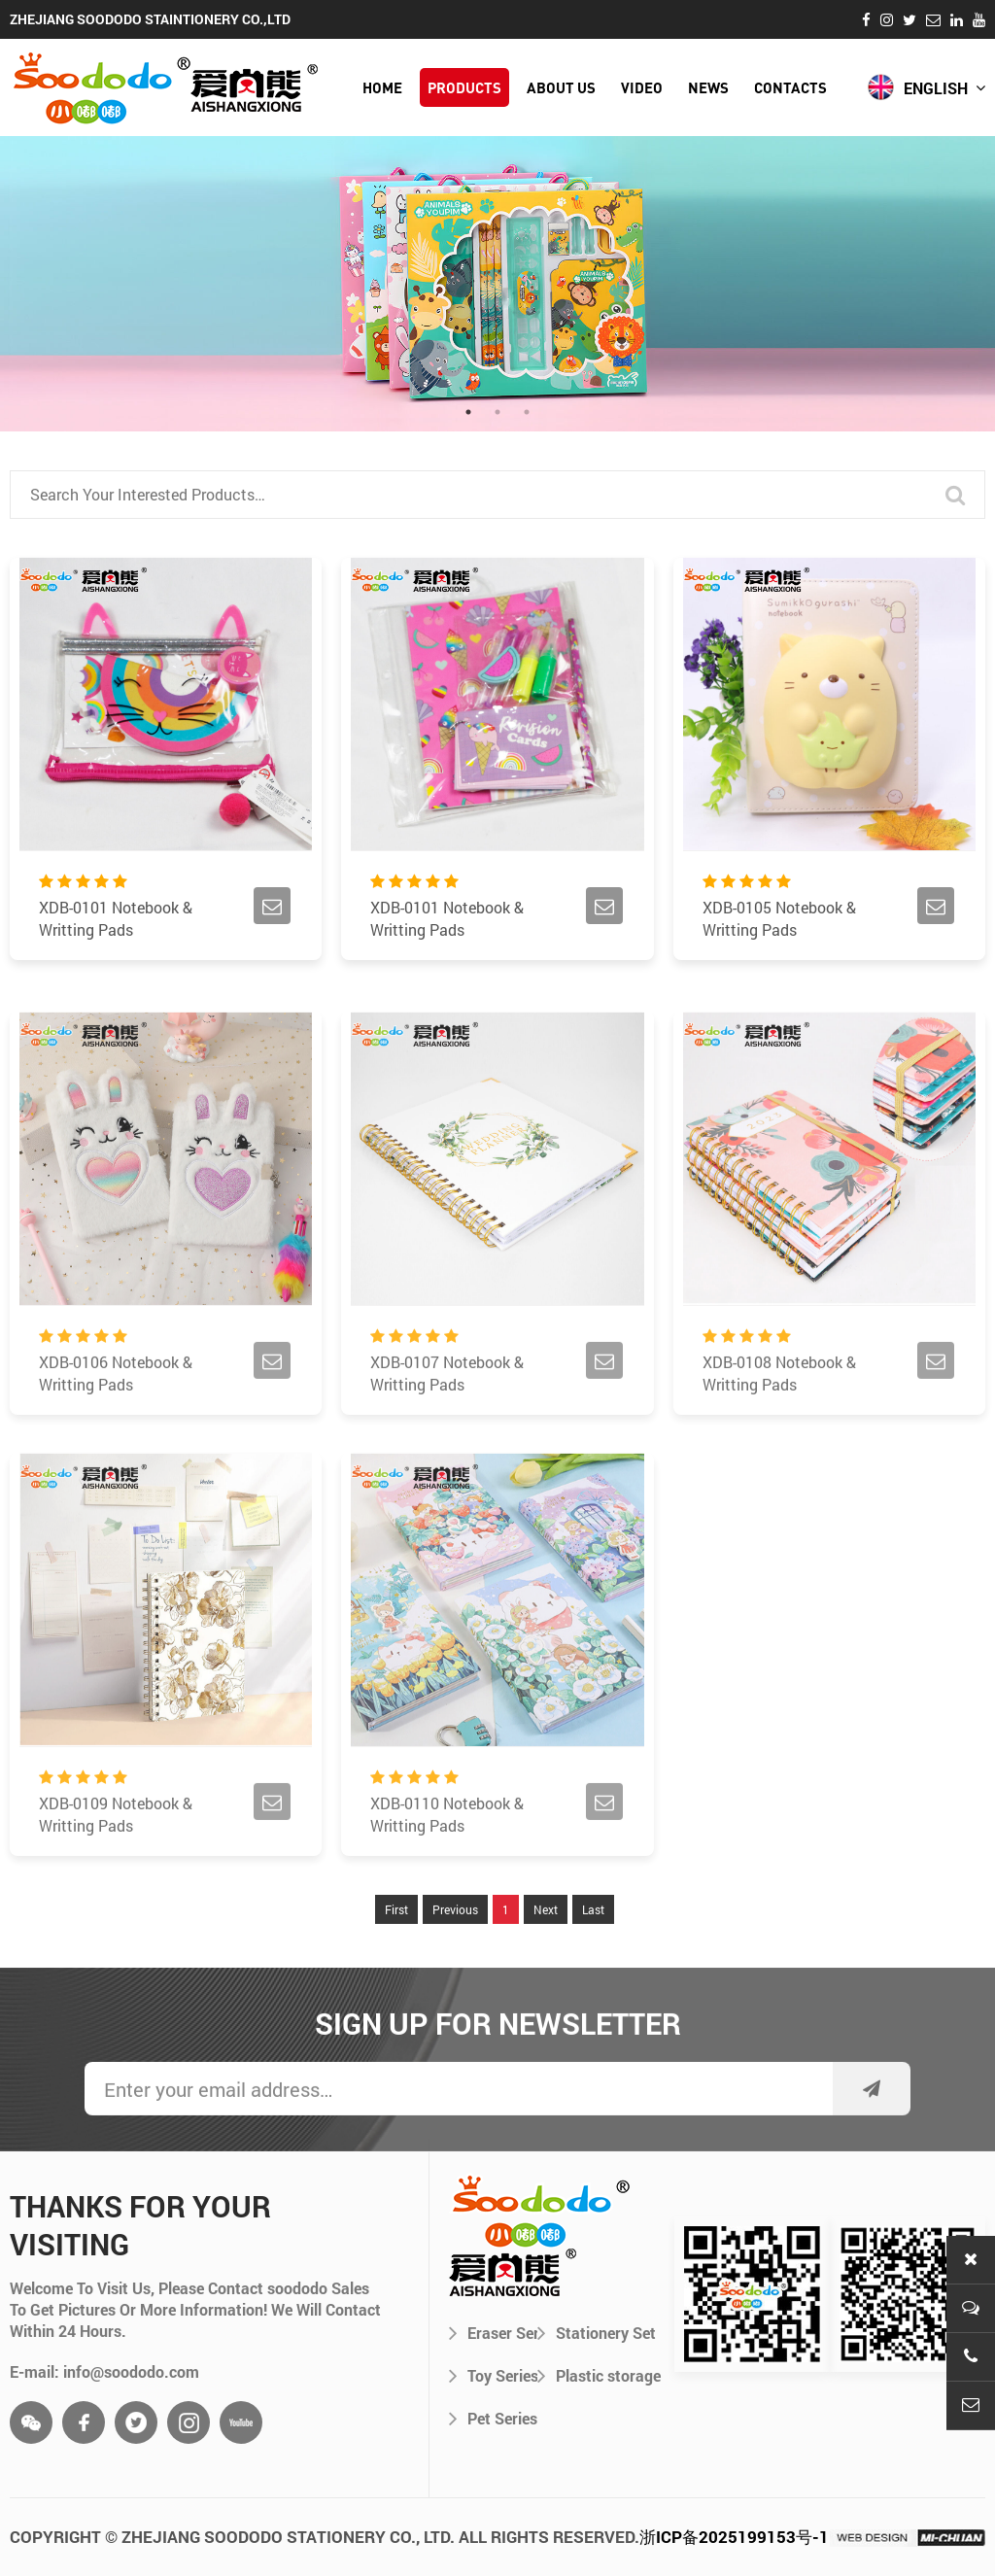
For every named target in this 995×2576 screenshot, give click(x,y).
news (708, 87)
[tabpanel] (497, 283)
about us (561, 87)
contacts (790, 87)
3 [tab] (526, 412)
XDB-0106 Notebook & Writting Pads (115, 1428)
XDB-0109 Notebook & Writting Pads (115, 1869)
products (464, 87)
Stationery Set (596, 2332)
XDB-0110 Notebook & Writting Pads (447, 1869)
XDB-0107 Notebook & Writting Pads (447, 1428)
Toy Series (493, 2375)
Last (593, 1965)
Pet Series (493, 2417)
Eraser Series (493, 2332)
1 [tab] (468, 412)
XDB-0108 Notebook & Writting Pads (779, 1428)
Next (545, 1965)
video (642, 87)
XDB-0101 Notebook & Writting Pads (115, 922)
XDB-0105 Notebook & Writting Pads (779, 922)
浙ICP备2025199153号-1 (734, 2536)
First (396, 1965)
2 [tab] (497, 412)
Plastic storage (599, 2375)
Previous (455, 1965)
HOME (382, 87)
